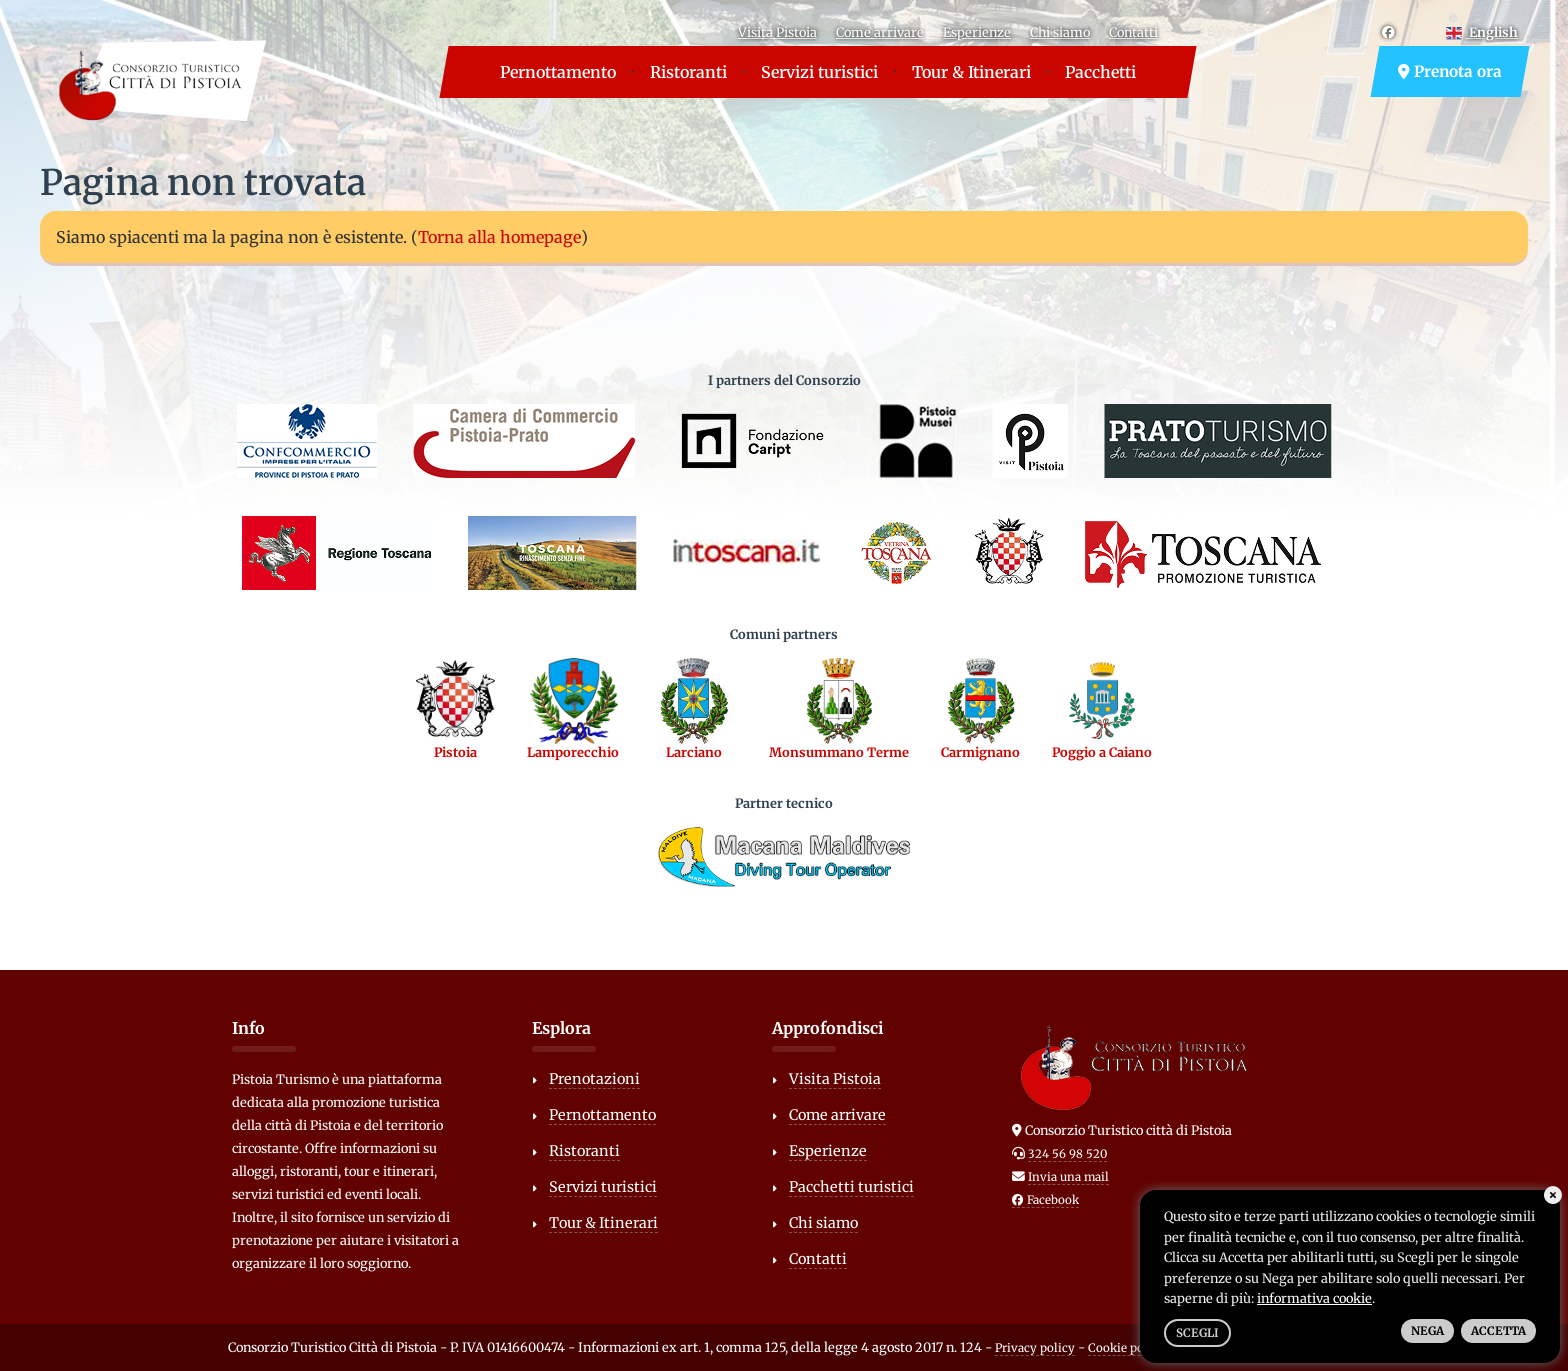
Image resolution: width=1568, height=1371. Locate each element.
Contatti (1133, 32)
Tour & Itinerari (971, 72)
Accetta (1498, 1331)
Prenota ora (1450, 71)
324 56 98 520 (1067, 1154)
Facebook (1045, 1200)
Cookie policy (1126, 1348)
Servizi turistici (819, 72)
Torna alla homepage (499, 237)
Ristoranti (688, 72)
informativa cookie (1314, 1298)
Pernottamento (558, 72)
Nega (1427, 1331)
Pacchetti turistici (851, 1187)
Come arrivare (880, 32)
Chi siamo (1060, 32)
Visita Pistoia (777, 32)
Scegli (1197, 1333)
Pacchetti (1100, 72)
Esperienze (977, 32)
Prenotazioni (594, 1079)
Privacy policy (1035, 1348)
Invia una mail (1068, 1177)
